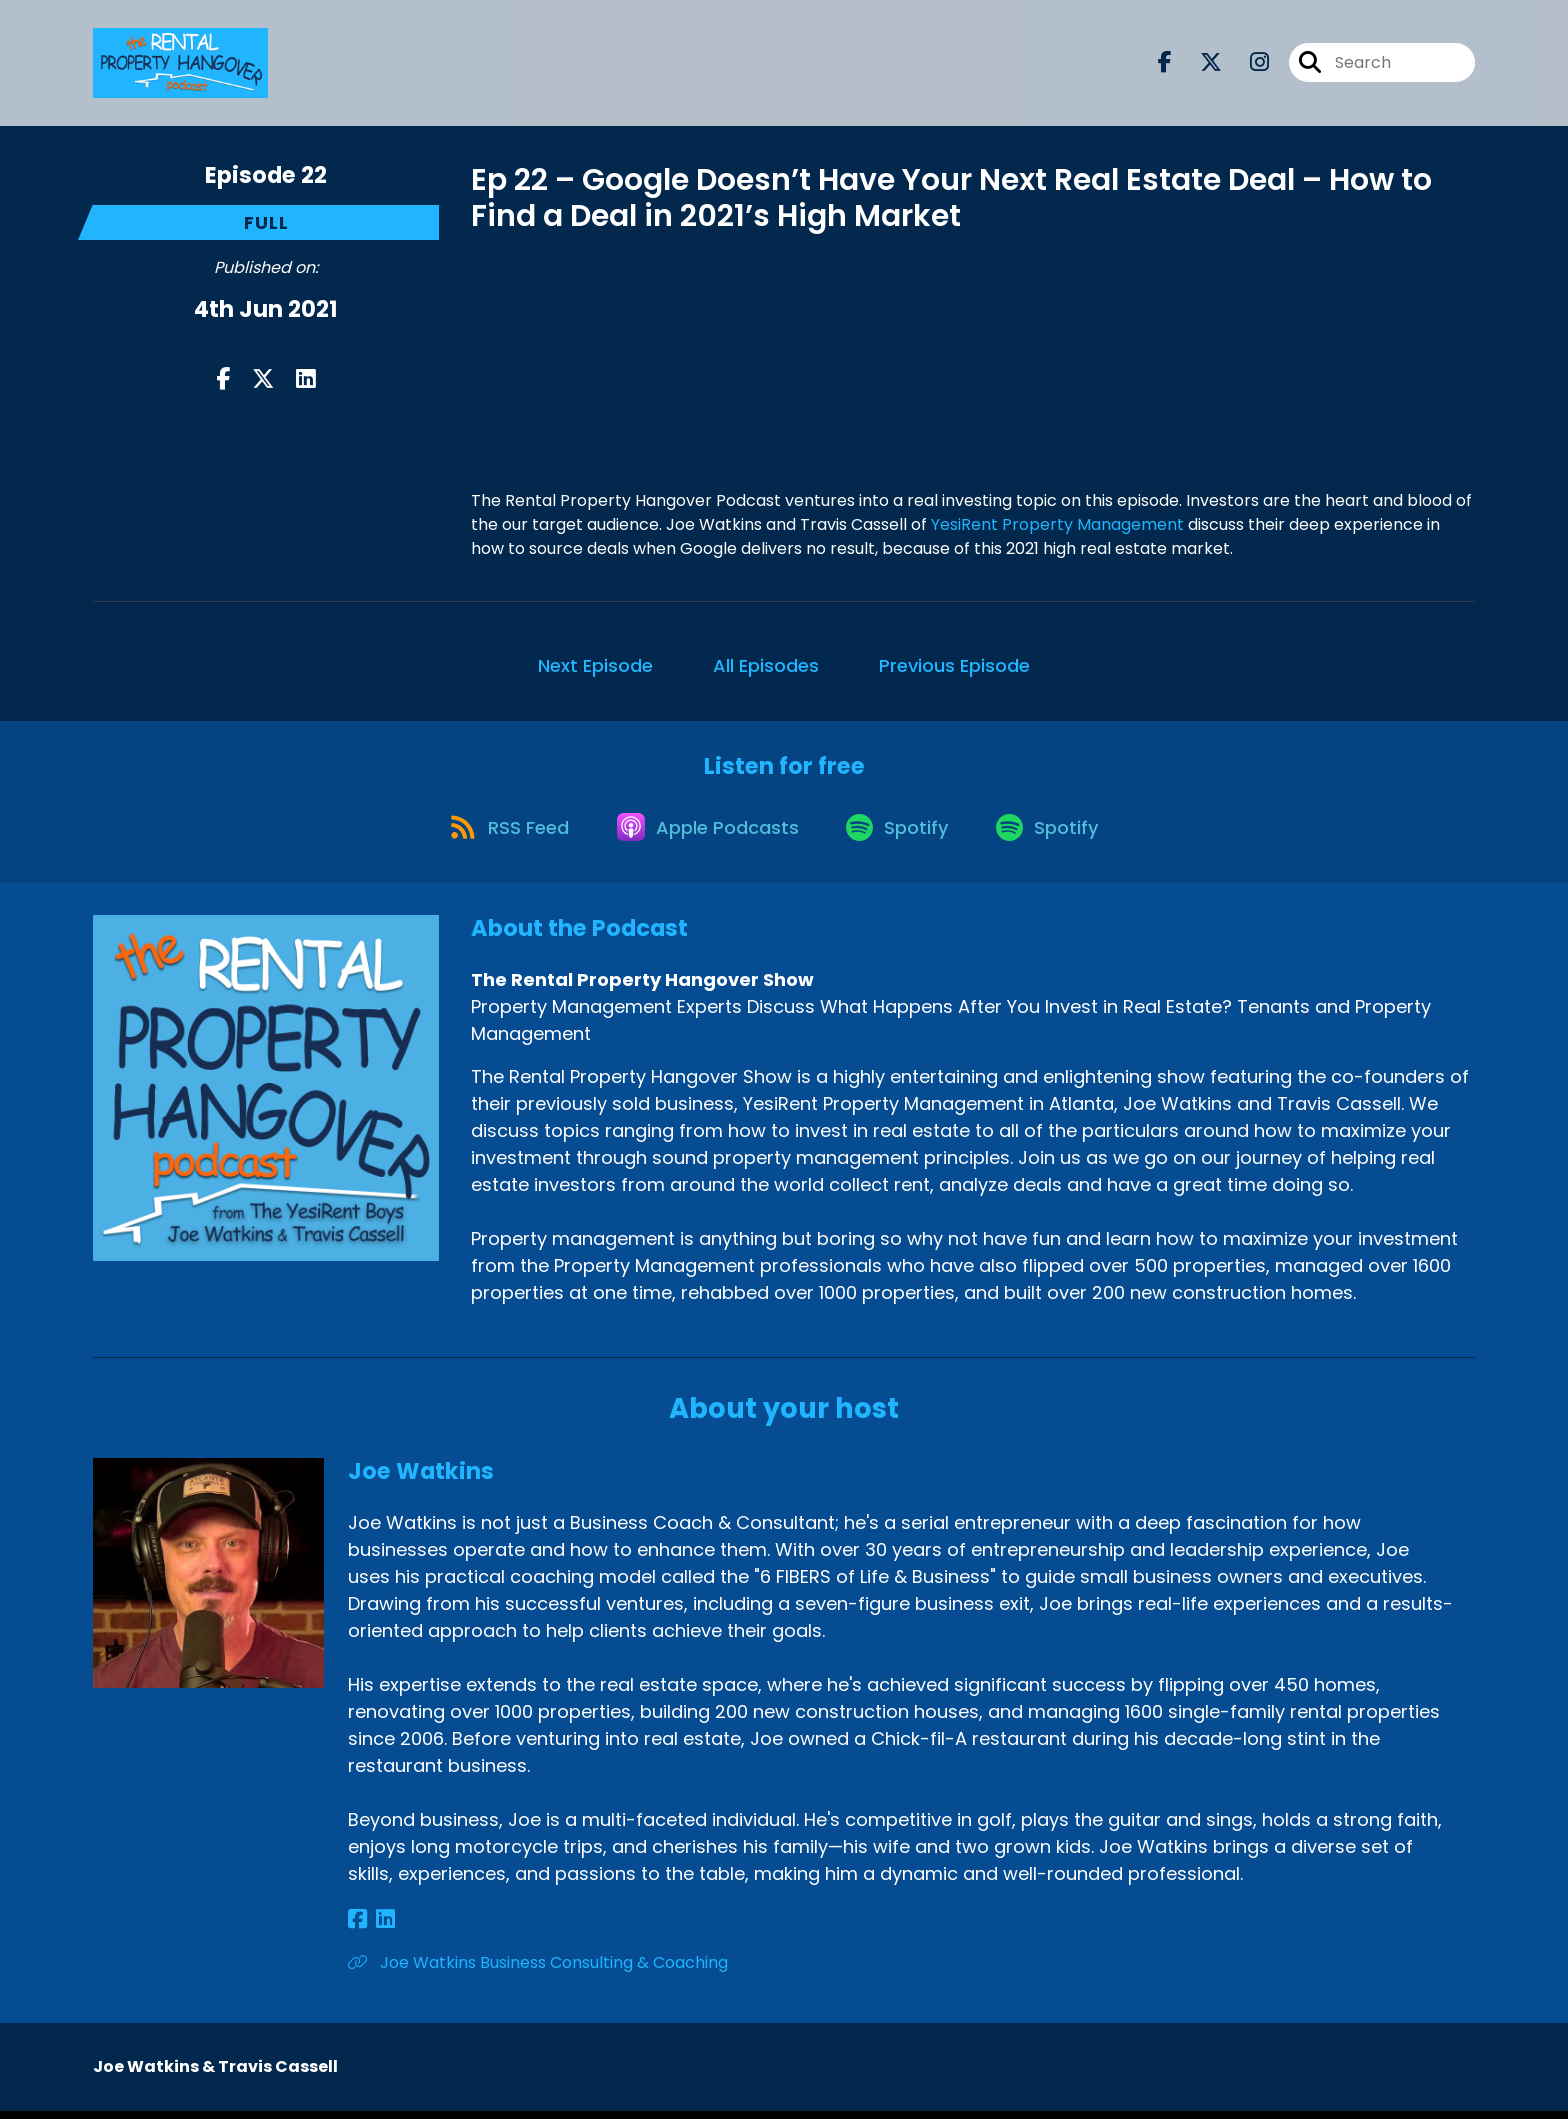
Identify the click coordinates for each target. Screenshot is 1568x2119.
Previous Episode (954, 665)
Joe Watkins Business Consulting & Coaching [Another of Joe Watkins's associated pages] (538, 1970)
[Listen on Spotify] (901, 833)
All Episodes (766, 665)
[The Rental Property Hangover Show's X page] (1199, 65)
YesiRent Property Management (1057, 524)
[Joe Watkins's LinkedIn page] (380, 1927)
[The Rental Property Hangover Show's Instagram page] (1247, 65)
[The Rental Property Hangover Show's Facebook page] (1165, 65)
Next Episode (595, 665)
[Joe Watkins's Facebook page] (357, 1927)
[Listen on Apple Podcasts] (705, 834)
